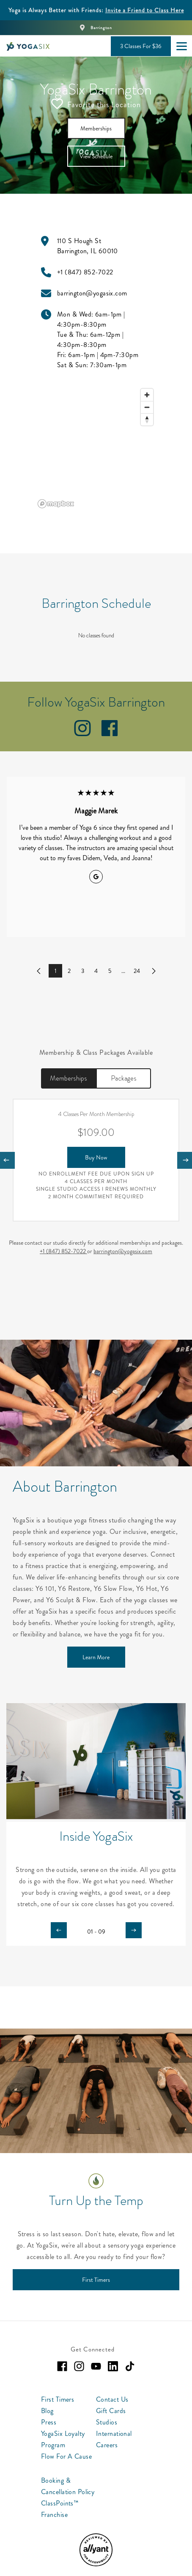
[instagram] (82, 732)
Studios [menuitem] (106, 2420)
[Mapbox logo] (55, 502)
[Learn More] (96, 1655)
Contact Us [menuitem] (112, 2397)
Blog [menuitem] (47, 2408)
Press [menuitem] (48, 2420)
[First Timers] (96, 2277)
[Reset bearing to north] (147, 417)
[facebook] (109, 732)
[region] (96, 445)
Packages (124, 1076)
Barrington (101, 27)
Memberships (68, 1076)
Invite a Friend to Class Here (144, 10)
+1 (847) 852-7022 (63, 1249)
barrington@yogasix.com (122, 1249)
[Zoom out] (147, 405)
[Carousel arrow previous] (59, 1928)
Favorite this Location (96, 102)
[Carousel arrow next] (134, 1928)
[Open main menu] (181, 46)
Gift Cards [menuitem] (111, 2408)
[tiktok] (130, 2364)
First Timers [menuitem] (57, 2397)
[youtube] (96, 2364)
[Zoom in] (147, 393)
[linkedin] (113, 2364)
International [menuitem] (114, 2431)
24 (137, 968)
